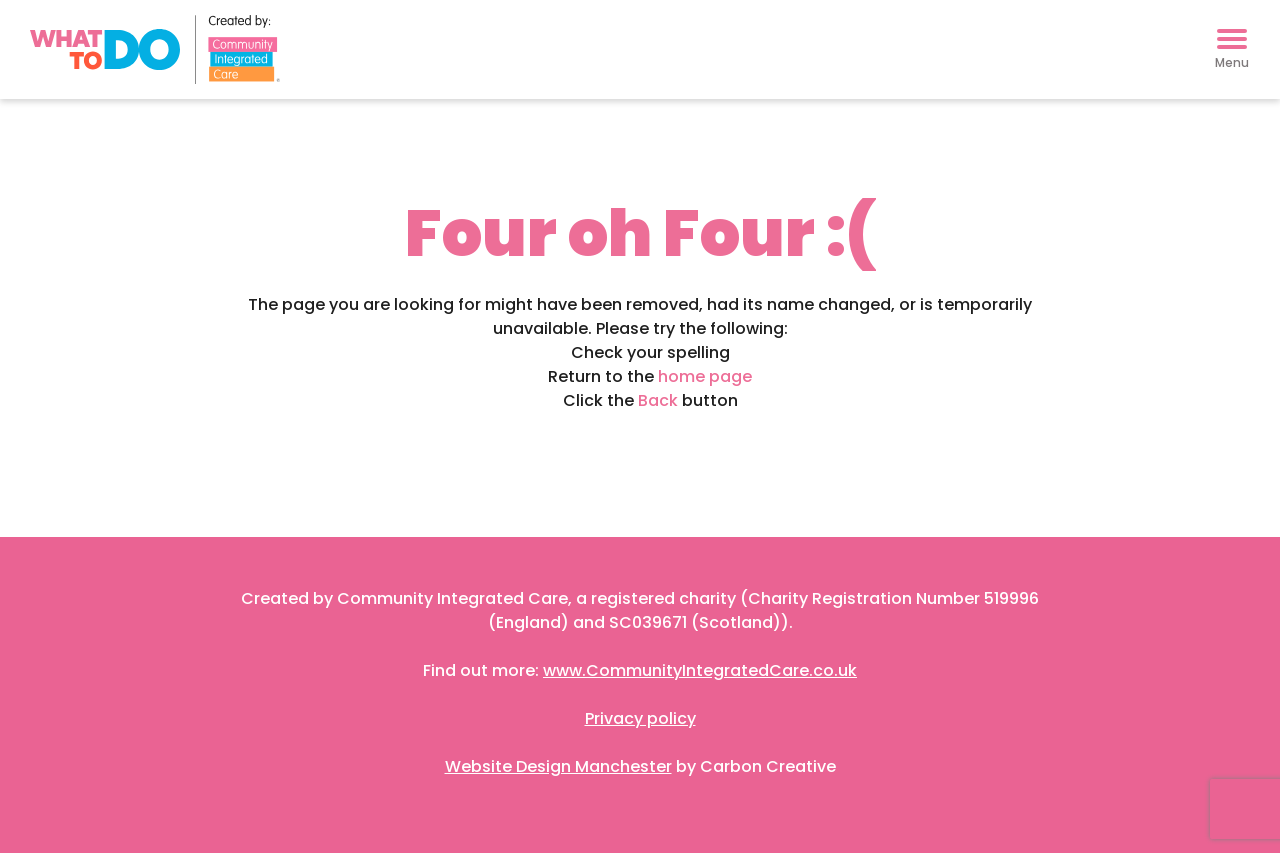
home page (705, 376)
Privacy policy (640, 718)
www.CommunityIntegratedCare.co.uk (700, 670)
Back (658, 400)
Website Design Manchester (558, 766)
